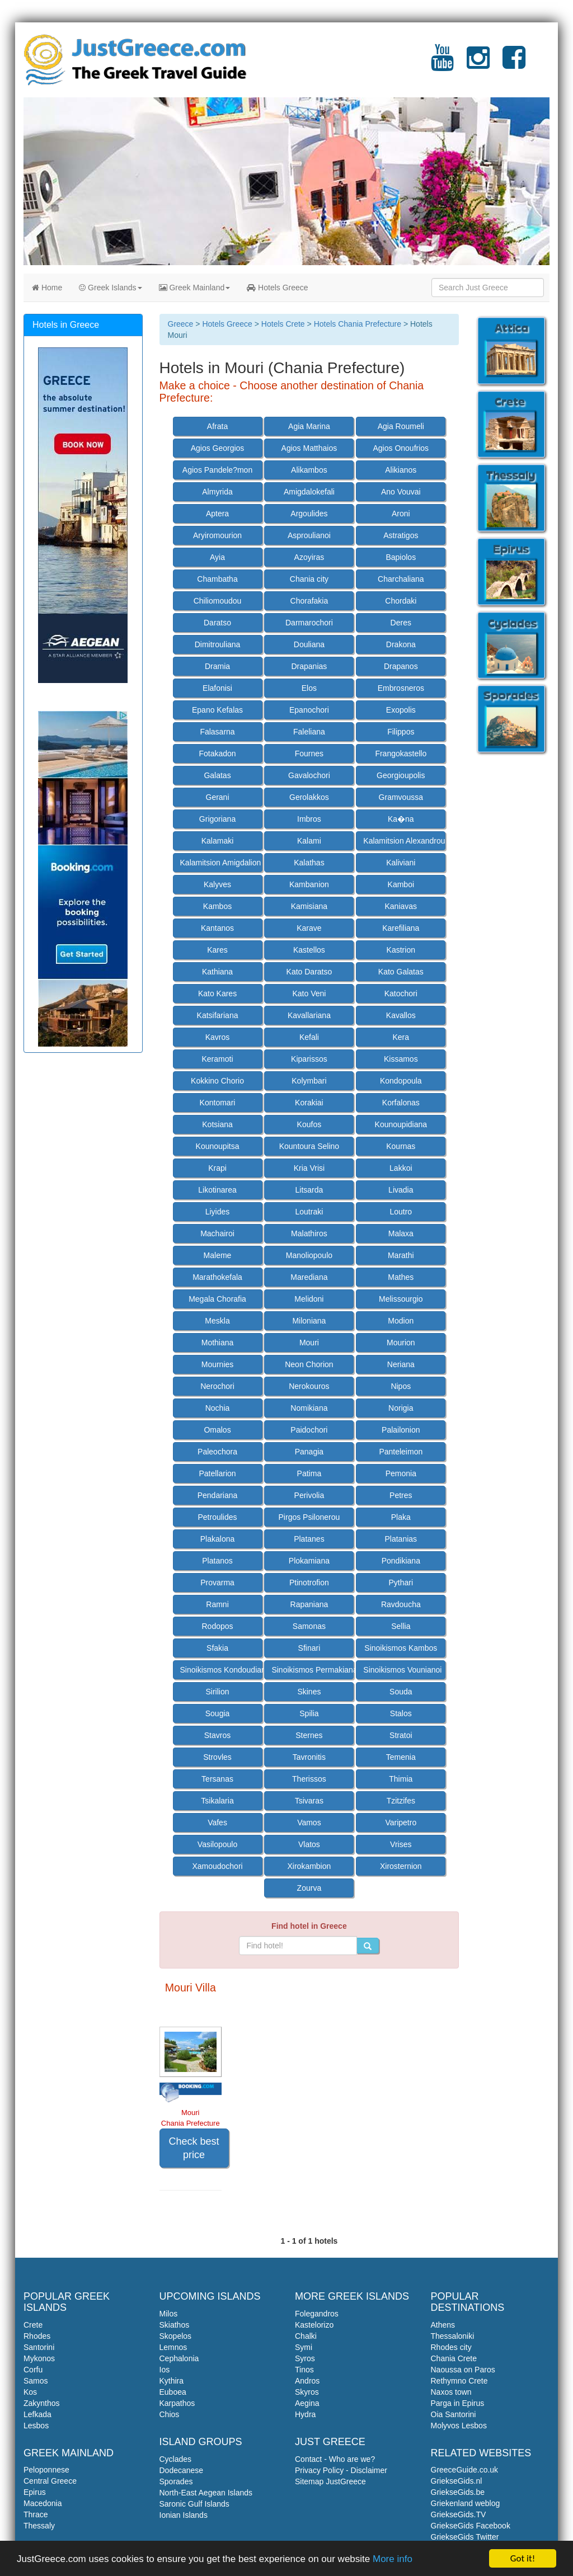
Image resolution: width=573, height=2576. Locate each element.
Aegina (307, 2403)
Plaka (401, 1517)
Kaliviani (400, 862)
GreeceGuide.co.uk (465, 2469)
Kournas (400, 1146)
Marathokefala (217, 1277)
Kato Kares (217, 993)
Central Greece (50, 2480)
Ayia (217, 557)
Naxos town (451, 2391)
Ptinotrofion (309, 1582)
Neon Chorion (309, 1364)
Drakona (401, 644)
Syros (305, 2358)
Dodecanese (181, 2470)
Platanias (401, 1538)
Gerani (217, 797)
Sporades (176, 2481)
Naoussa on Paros (463, 2369)
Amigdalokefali (309, 491)
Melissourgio (401, 1298)
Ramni (217, 1604)
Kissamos (401, 1058)
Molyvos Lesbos (459, 2425)
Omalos (217, 1429)
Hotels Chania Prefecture (357, 323)
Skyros (307, 2391)
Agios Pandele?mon (217, 469)
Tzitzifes (401, 1800)
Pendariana (218, 1495)
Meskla (217, 1320)
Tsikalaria (217, 1800)
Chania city (309, 578)
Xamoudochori (217, 1866)
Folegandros (317, 2313)
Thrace (36, 2514)
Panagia (309, 1451)
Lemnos (173, 2347)
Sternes (308, 1735)
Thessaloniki (453, 2336)
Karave (309, 928)
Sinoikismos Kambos (400, 1647)
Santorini (39, 2347)
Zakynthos (42, 2403)
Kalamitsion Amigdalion (220, 862)
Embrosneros (401, 688)
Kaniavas (401, 906)
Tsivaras (309, 1800)
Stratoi (400, 1735)
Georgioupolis (401, 775)
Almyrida (217, 491)
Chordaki (400, 600)
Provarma (217, 1582)
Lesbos (36, 2425)
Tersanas (217, 1778)
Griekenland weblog (465, 2503)
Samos (36, 2380)
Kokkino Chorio (217, 1080)
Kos (30, 2391)
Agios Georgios (218, 448)
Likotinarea (217, 1189)
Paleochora (217, 1451)
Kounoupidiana (401, 1124)
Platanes (309, 1538)
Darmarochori (309, 622)
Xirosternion (401, 1866)
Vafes (217, 1822)
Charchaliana (401, 578)
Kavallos (401, 1015)
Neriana (401, 1364)
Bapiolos (401, 557)
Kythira (171, 2380)
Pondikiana (401, 1560)
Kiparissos (309, 1058)
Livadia (400, 1189)
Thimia (400, 1778)
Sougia (217, 1713)
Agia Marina (309, 426)
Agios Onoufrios (401, 448)
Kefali (309, 1037)
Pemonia (401, 1473)
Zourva (309, 1887)
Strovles (217, 1757)
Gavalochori (309, 775)
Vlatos (309, 1844)
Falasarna (217, 731)
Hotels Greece (277, 287)
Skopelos (175, 2336)
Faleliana (309, 731)
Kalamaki (217, 840)
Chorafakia (309, 600)
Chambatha (217, 578)
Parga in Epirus (458, 2403)
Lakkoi (400, 1168)
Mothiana (217, 1342)
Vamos (309, 1822)
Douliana (309, 644)
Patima (309, 1473)
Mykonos (39, 2358)
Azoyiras (309, 557)
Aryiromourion (217, 535)
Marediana (308, 1277)
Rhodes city (451, 2347)
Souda (400, 1691)
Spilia (308, 1713)
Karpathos (177, 2403)
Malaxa (401, 1233)
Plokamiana (309, 1560)
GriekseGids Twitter (465, 2536)
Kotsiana (217, 1124)
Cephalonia (179, 2358)
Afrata (217, 426)
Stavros (217, 1735)
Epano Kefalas (217, 709)
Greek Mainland (195, 287)
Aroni (401, 513)
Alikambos (309, 469)
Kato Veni (309, 993)
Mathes (401, 1277)
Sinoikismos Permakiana (312, 1669)
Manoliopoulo (309, 1255)
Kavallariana (309, 1015)
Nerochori (217, 1386)
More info (392, 2559)
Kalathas (309, 862)
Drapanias (309, 666)
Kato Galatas (401, 971)
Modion (401, 1320)
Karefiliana (400, 928)
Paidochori (308, 1429)
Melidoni (308, 1298)
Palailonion (401, 1429)
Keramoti (217, 1058)
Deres (401, 622)
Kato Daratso (309, 971)
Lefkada (37, 2414)
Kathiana (217, 971)
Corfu (33, 2369)
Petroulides (217, 1517)
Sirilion (217, 1691)
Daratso (217, 622)
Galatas (217, 775)
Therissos (309, 1778)
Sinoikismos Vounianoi (402, 1669)
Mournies (217, 1364)
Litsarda (309, 1189)
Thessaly (39, 2525)
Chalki (306, 2336)
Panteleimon (400, 1451)
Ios (164, 2369)
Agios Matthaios (309, 448)
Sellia (400, 1626)
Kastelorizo (314, 2324)
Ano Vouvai (401, 491)
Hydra (305, 2414)
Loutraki (309, 1211)
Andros (307, 2380)
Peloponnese (46, 2469)
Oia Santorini (453, 2414)
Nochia (217, 1408)
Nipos (401, 1386)
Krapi (217, 1168)
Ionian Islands (183, 2515)
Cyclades (175, 2459)
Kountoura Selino (309, 1146)
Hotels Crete (283, 323)
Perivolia (309, 1495)
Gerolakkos (309, 797)
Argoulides (308, 513)
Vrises (400, 1844)
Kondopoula (401, 1080)
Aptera (217, 513)
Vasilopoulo (217, 1844)
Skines (309, 1691)
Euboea (172, 2391)
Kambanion (309, 884)
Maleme (218, 1255)
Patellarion (217, 1473)
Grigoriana (217, 818)
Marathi (401, 1255)
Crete (33, 2324)
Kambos (217, 906)
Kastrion (401, 949)
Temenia (401, 1757)
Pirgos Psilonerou (309, 1517)
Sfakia (217, 1647)
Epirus (35, 2492)
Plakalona (217, 1538)
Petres (400, 1495)
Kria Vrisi (309, 1168)
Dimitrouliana (218, 644)
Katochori (400, 993)
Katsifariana (217, 1015)
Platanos (217, 1560)
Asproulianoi (309, 535)
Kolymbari (309, 1080)
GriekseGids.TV (458, 2514)
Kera (401, 1037)
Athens (443, 2324)
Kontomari (218, 1102)
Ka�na (401, 818)
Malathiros (309, 1233)
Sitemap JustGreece (330, 2481)
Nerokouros (309, 1386)
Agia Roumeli (401, 426)
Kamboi (401, 884)
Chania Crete (454, 2358)
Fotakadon (217, 753)
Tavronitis (309, 1757)
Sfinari (309, 1647)
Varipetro (400, 1822)
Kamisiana (309, 906)
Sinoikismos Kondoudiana (221, 1669)
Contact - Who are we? (335, 2459)
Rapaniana (309, 1604)
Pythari (401, 1582)
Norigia (400, 1408)
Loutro (400, 1211)
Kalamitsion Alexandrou (404, 840)
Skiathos (174, 2324)
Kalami (309, 840)
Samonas (309, 1626)
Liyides (217, 1211)
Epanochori (309, 709)
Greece (181, 323)
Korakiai (309, 1102)
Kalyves (217, 884)
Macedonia (43, 2503)
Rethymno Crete (459, 2380)
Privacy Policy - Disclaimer (341, 2470)
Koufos (309, 1124)
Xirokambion (309, 1866)
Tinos (304, 2369)
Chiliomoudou (218, 600)
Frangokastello (400, 753)
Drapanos (401, 666)
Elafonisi (217, 688)
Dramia (217, 666)
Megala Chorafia (217, 1298)
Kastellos (309, 949)
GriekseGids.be (458, 2492)
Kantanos (217, 928)
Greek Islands (110, 287)
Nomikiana (308, 1408)
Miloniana (309, 1320)
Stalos (401, 1713)
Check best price (194, 2148)
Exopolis (401, 709)
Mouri (309, 1342)
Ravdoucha (401, 1604)
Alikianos (400, 469)
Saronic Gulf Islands (194, 2503)
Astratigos (400, 535)
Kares (217, 949)
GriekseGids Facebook (470, 2525)
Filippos (400, 731)
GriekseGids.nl (456, 2480)
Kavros (217, 1037)
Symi (303, 2347)
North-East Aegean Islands (206, 2492)
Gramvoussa (401, 797)
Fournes (309, 753)
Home (47, 287)
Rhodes (37, 2336)
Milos (168, 2313)
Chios (169, 2414)
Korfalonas (401, 1102)
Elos (309, 688)
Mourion (401, 1342)
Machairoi (217, 1233)
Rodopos (217, 1626)
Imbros (309, 818)
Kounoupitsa (217, 1146)
